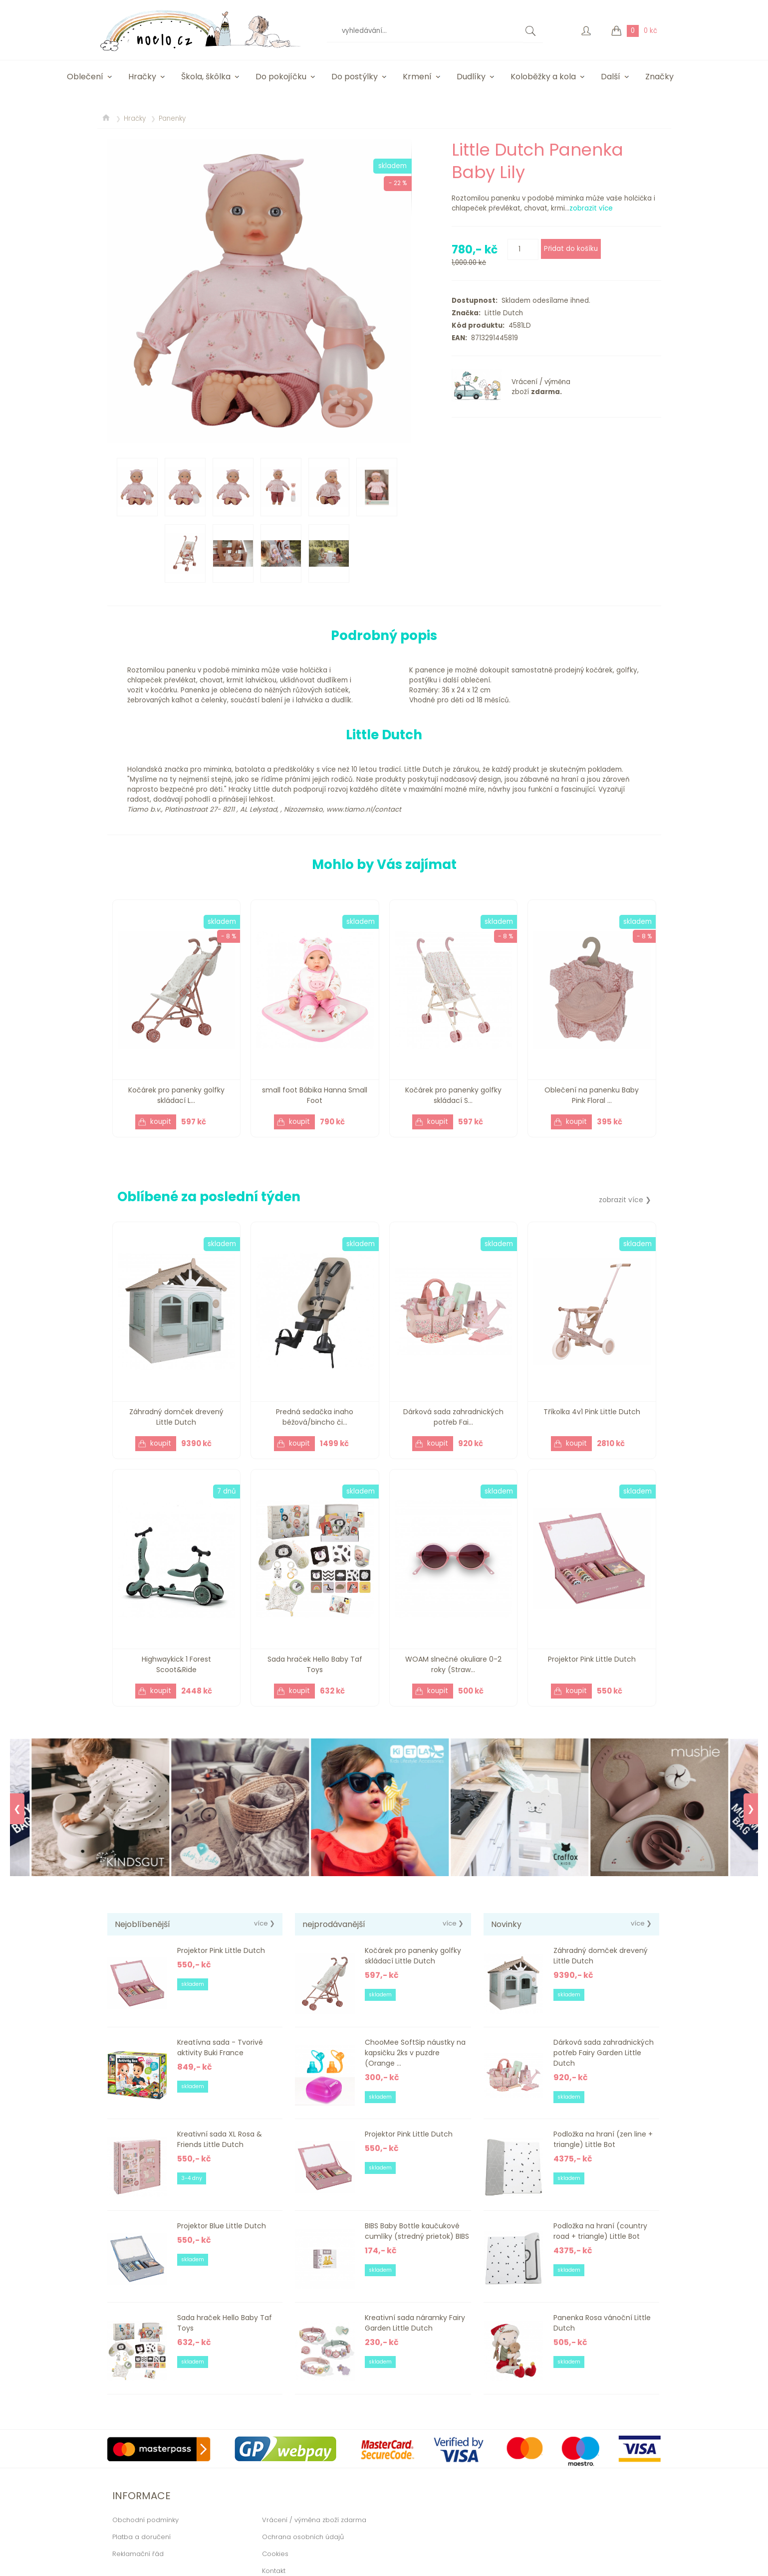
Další (610, 76)
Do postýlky (354, 76)
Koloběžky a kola (543, 76)
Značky (659, 76)
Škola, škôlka (206, 76)
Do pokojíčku (281, 76)
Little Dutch (502, 313)
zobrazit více (591, 208)
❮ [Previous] (17, 1809)
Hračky (142, 76)
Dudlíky (471, 76)
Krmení (417, 76)
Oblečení (85, 76)
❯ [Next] (751, 1809)
